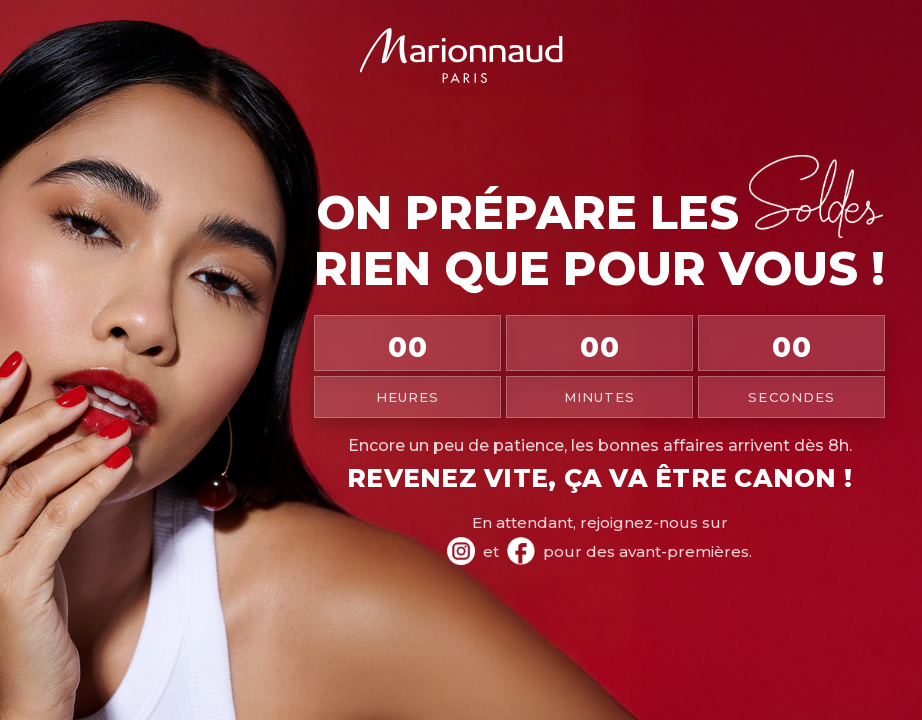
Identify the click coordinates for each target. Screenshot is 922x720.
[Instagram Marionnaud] (461, 551)
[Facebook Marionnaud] (521, 551)
